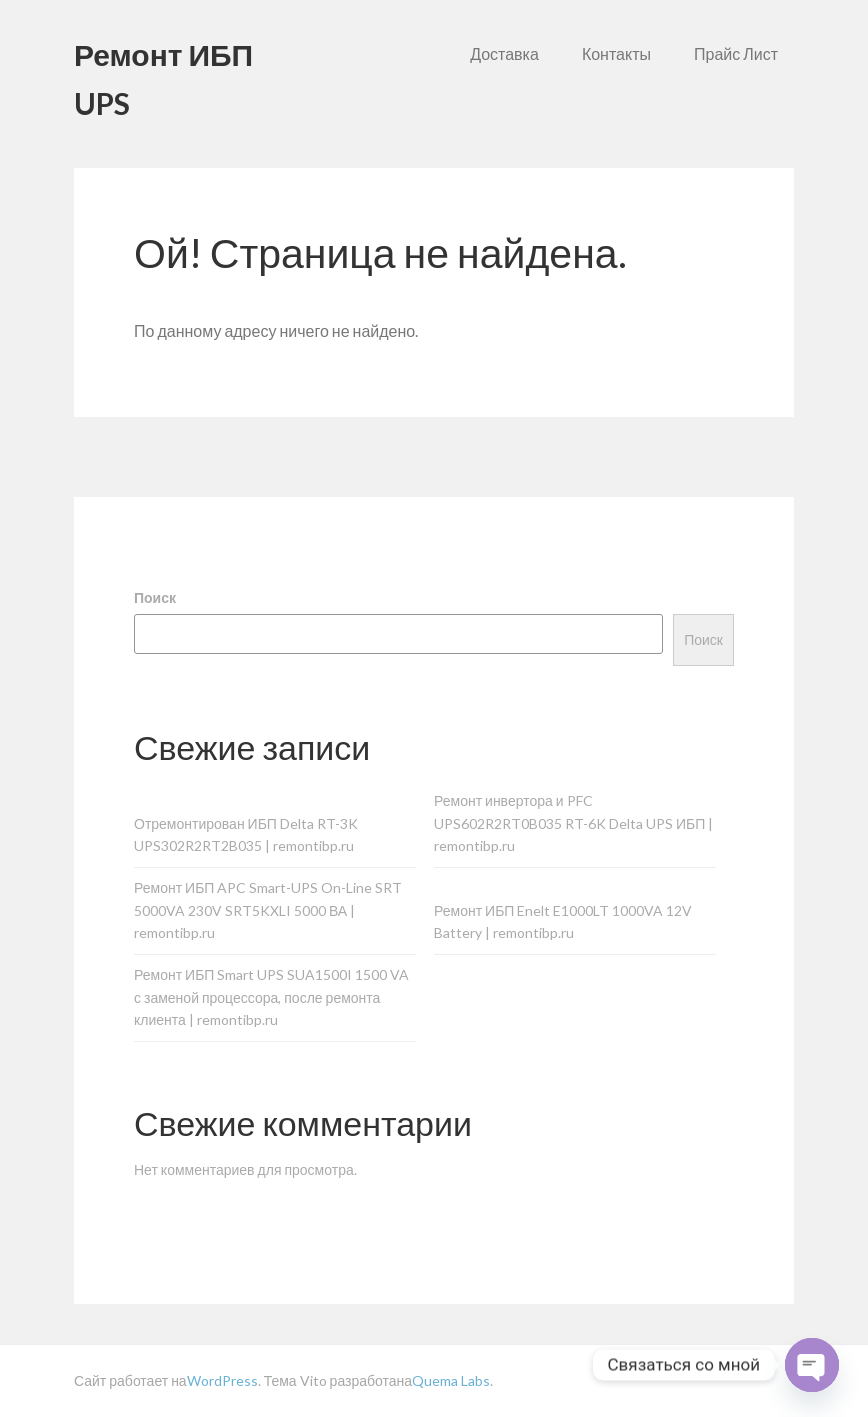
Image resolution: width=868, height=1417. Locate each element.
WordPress (222, 1380)
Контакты (616, 53)
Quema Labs (451, 1380)
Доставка (504, 53)
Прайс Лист (736, 53)
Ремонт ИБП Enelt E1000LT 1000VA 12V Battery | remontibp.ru (563, 922)
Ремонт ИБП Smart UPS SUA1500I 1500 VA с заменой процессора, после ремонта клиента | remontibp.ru (271, 997)
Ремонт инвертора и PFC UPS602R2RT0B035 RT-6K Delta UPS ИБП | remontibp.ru (573, 823)
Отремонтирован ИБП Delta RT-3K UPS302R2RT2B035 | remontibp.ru (246, 835)
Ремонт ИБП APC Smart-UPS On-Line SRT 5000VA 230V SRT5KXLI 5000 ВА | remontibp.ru (268, 910)
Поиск (155, 597)
